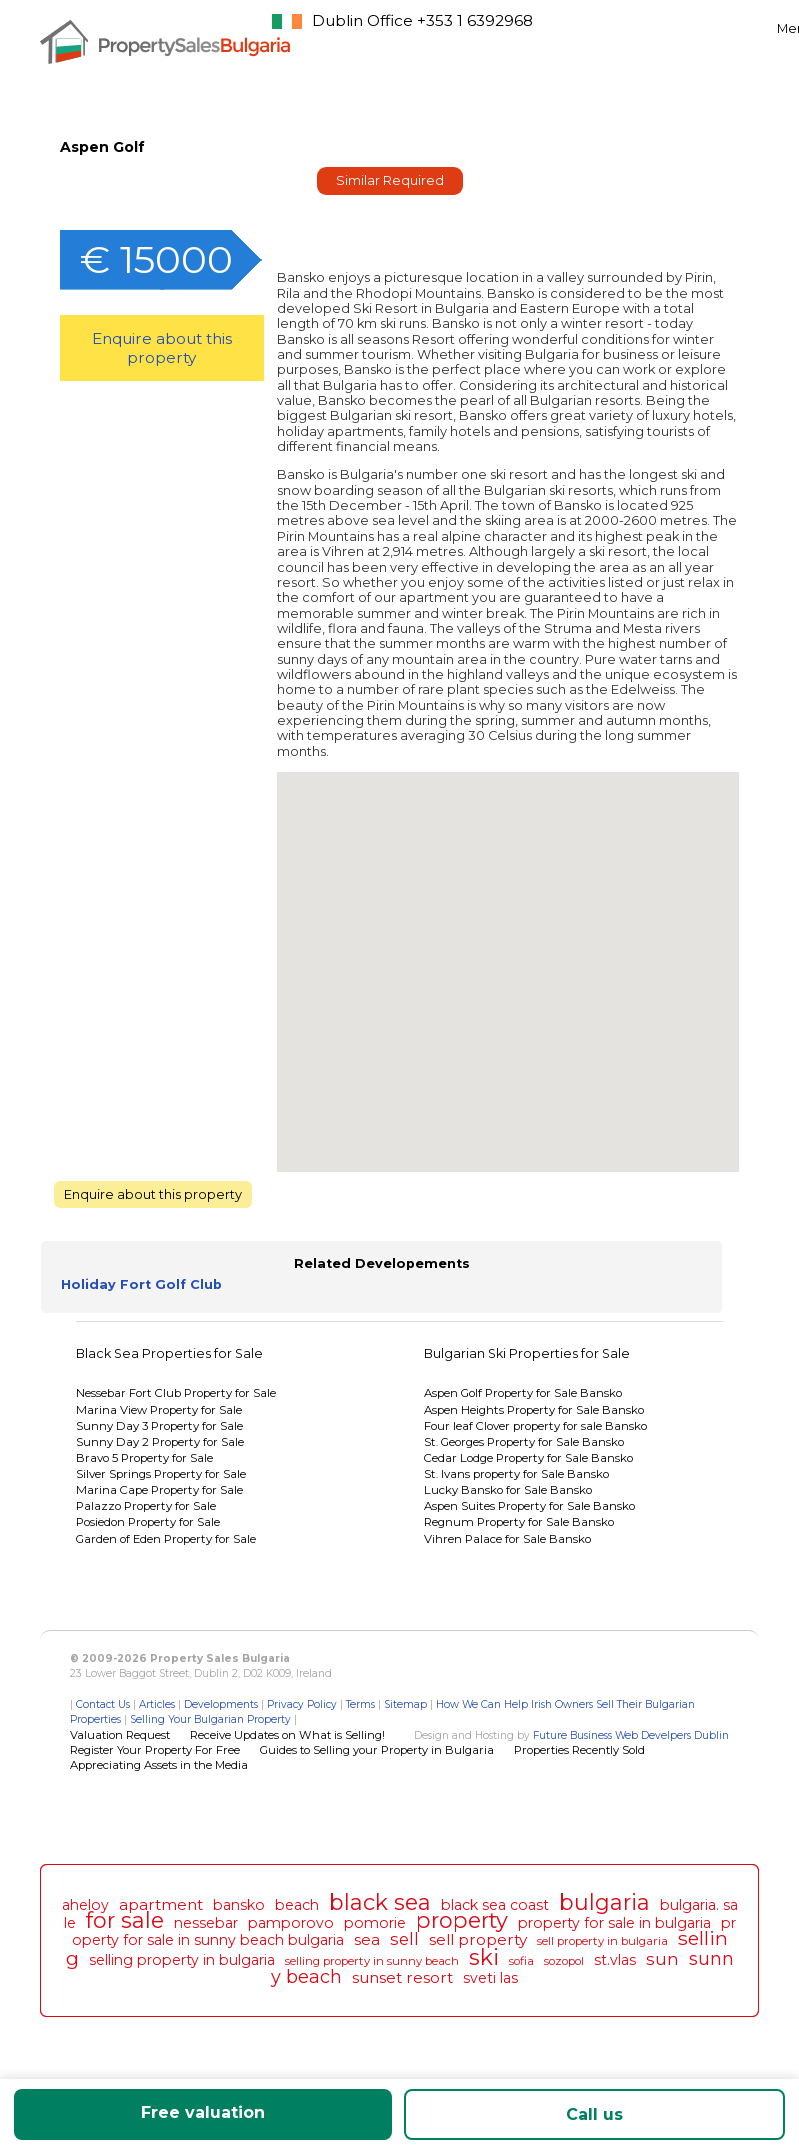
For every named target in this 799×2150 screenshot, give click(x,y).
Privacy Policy (302, 1704)
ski (484, 1957)
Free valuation (203, 2112)
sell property (478, 1939)
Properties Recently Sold (579, 1750)
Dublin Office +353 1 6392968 (422, 20)
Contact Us (103, 1704)
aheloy (85, 1905)
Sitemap (405, 1704)
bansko (239, 1905)
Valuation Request (120, 1735)
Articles (157, 1704)
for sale (125, 1920)
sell (404, 1939)
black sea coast (495, 1905)
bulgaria (604, 1902)
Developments (221, 1704)
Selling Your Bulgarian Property (210, 1719)
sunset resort (402, 1977)
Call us (594, 2114)
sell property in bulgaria (602, 1941)
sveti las (490, 1978)
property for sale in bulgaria (614, 1923)
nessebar (206, 1923)
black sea (380, 1902)
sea (367, 1939)
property (462, 1920)
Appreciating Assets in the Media (159, 1765)
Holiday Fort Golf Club (141, 1284)
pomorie (375, 1923)
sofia (521, 1961)
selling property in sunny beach (372, 1961)
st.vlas (615, 1960)
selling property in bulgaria (182, 1960)
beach (297, 1905)
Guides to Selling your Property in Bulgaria (377, 1750)
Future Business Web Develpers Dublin (631, 1735)
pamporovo (291, 1923)
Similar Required (390, 180)
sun (662, 1959)
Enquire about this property (162, 348)
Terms (360, 1704)
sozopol (564, 1961)
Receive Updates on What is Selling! (287, 1735)
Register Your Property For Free (155, 1750)
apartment (161, 1904)
